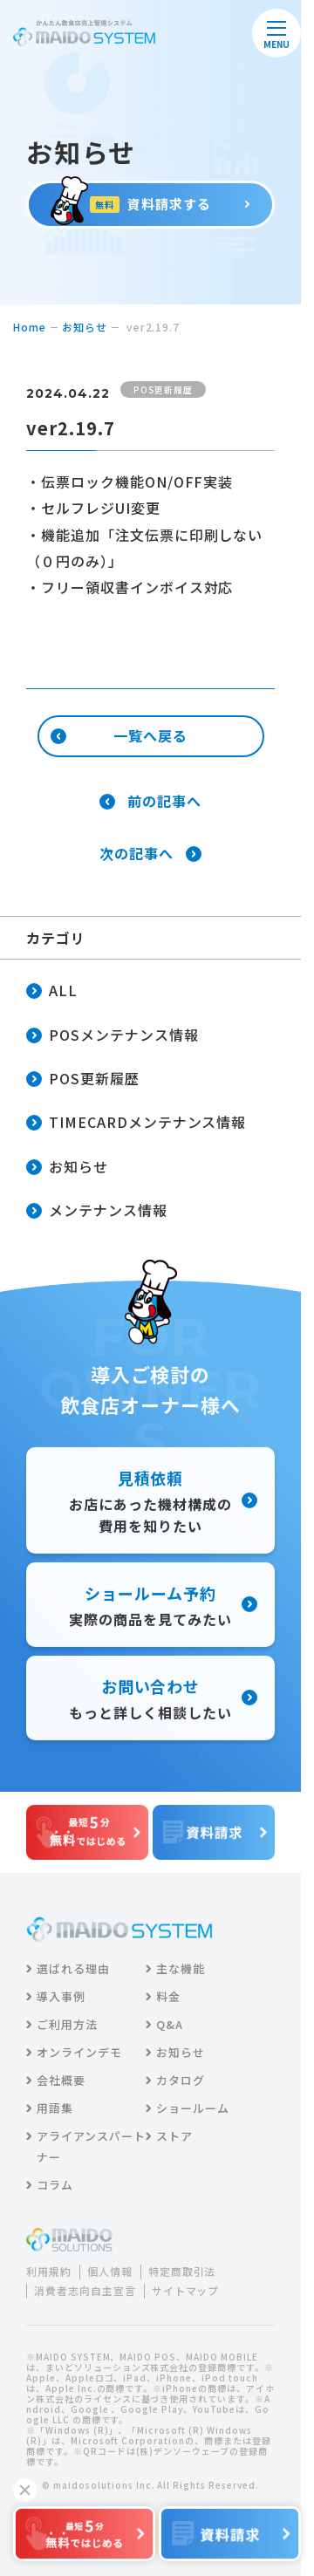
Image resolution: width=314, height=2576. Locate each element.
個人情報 (110, 2272)
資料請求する (150, 204)
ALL (52, 991)
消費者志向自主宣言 (85, 2291)
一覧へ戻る (119, 735)
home (29, 326)
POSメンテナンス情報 (112, 1036)
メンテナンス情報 (96, 1211)
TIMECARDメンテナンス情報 (136, 1123)
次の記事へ (150, 854)
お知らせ (84, 326)
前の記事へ (150, 802)
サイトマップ (186, 2291)
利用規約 (49, 2272)
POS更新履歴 (83, 1079)
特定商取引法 (182, 2272)
